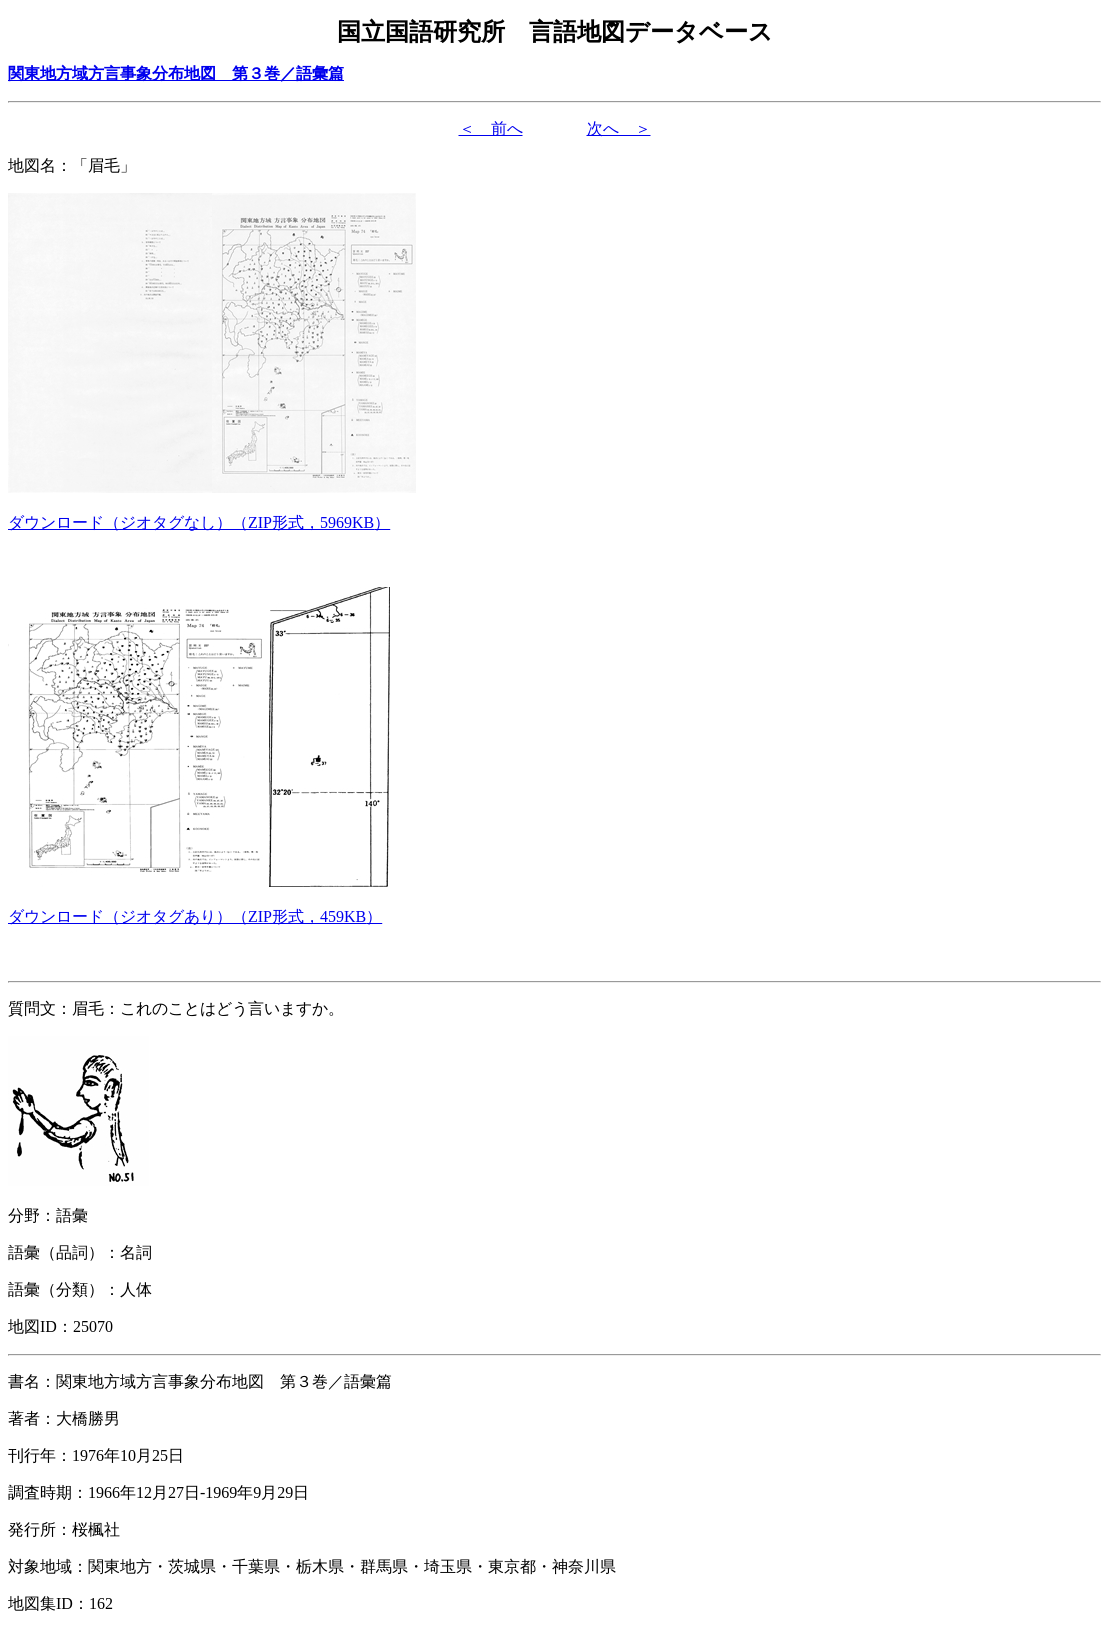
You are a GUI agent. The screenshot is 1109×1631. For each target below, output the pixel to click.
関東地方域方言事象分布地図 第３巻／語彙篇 (176, 73)
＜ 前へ (491, 128)
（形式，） (199, 522)
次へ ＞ (619, 128)
